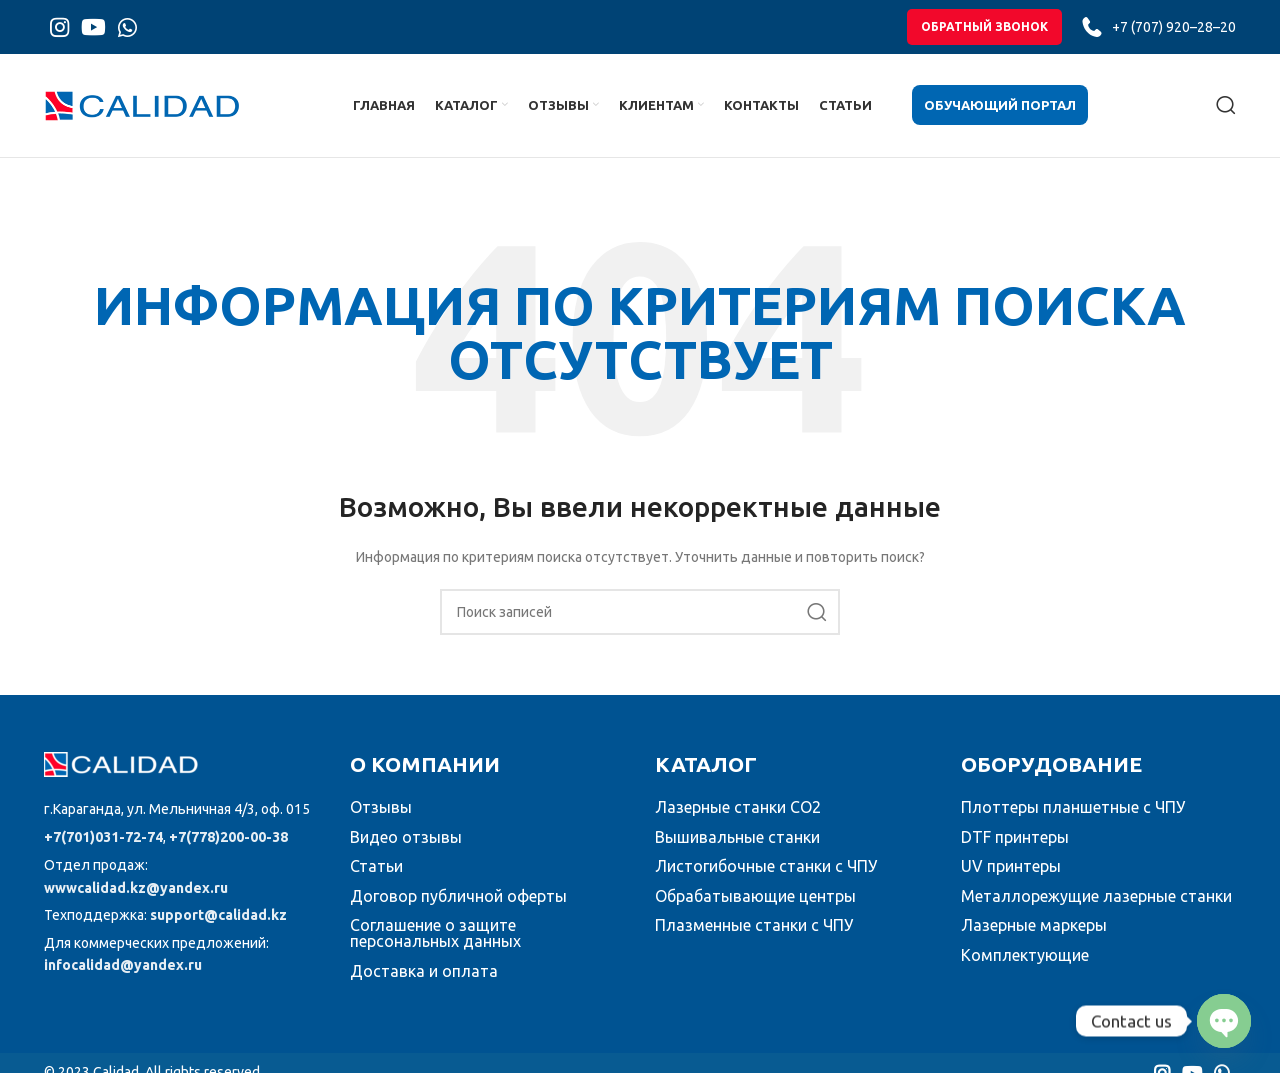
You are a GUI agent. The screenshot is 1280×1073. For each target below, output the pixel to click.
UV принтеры (1011, 867)
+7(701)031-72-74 (103, 838)
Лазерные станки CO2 (738, 808)
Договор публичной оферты (458, 897)
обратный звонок (984, 26)
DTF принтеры (1015, 837)
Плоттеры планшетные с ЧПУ (1073, 808)
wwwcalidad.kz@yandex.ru (136, 889)
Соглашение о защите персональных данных (435, 934)
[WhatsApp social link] (127, 27)
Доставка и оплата (424, 972)
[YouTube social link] (93, 27)
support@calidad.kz (218, 916)
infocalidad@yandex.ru (123, 966)
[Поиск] (1226, 106)
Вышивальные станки (737, 837)
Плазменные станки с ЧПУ (754, 926)
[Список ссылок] (182, 810)
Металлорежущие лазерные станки (1096, 897)
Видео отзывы (406, 837)
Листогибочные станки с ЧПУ (766, 867)
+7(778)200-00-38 (228, 838)
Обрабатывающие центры (755, 897)
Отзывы (381, 808)
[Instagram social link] (59, 27)
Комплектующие (1025, 956)
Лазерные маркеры (1034, 926)
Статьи (376, 867)
